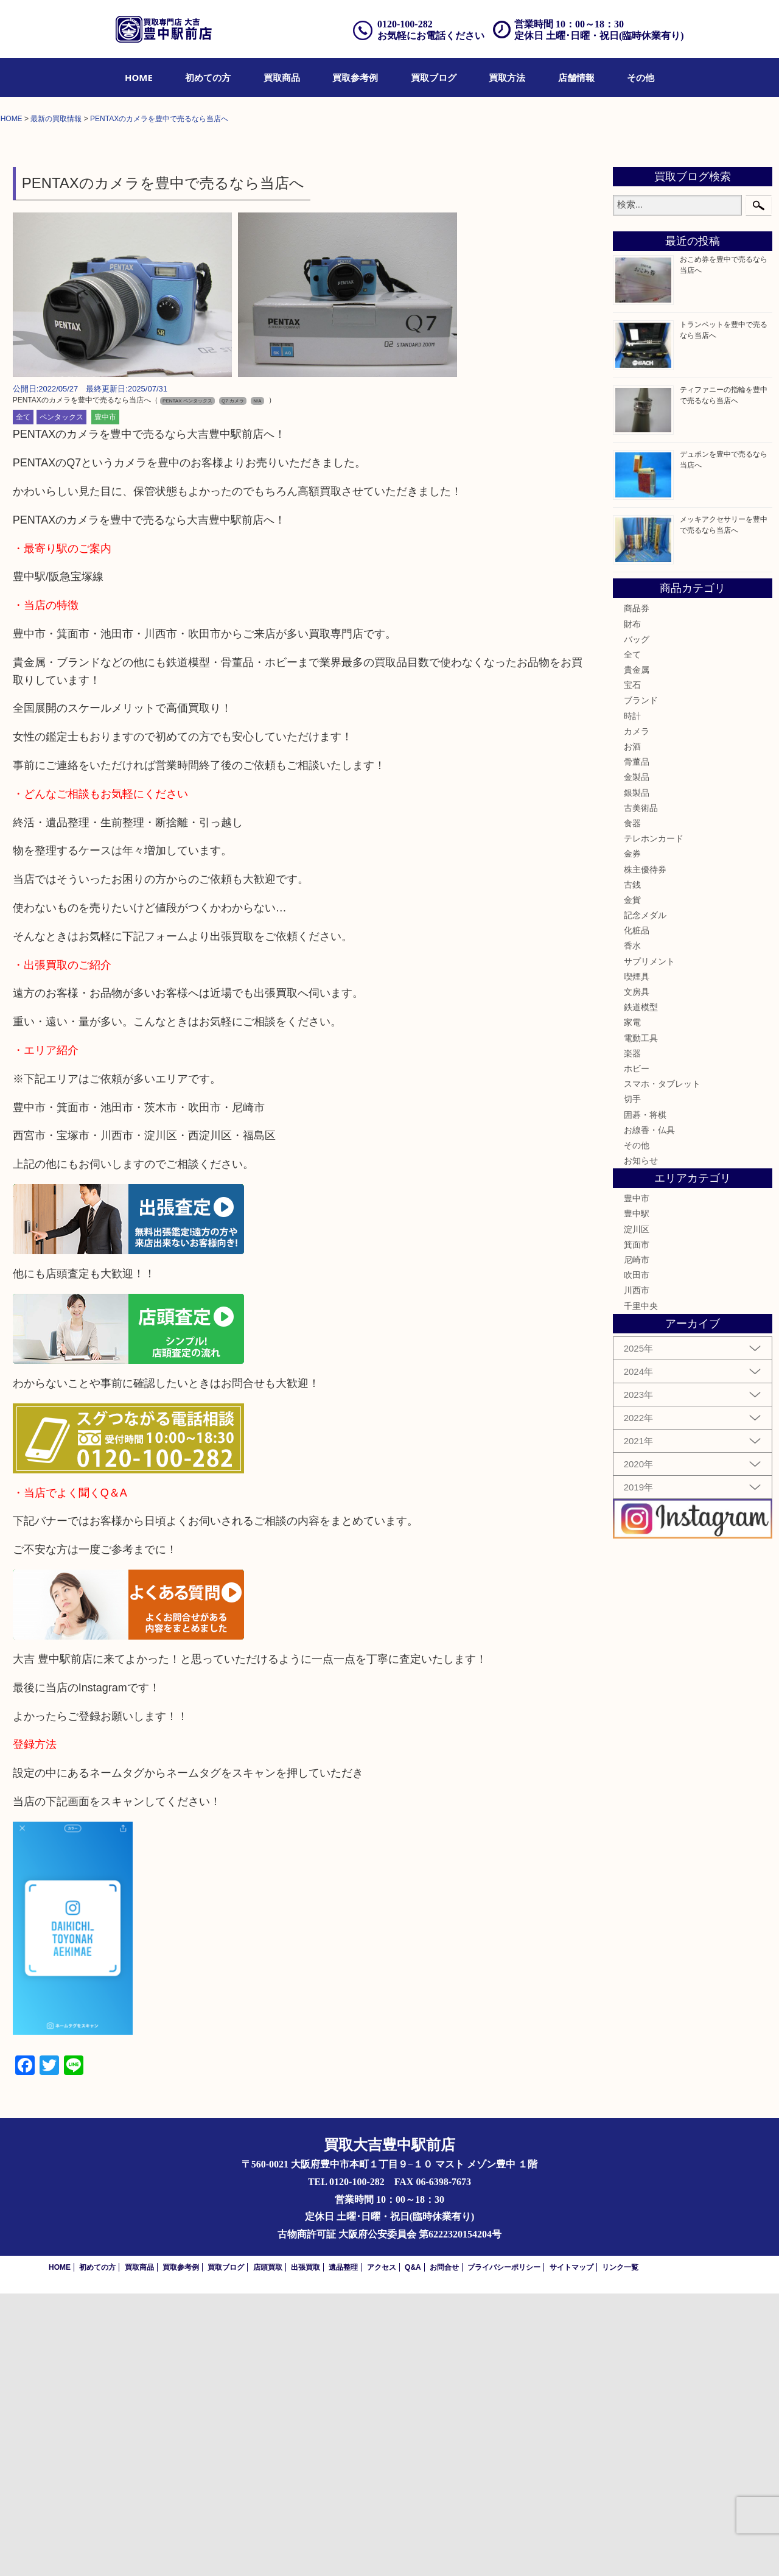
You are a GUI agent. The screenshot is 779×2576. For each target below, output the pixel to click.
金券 (632, 1137)
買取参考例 (355, 77)
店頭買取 (267, 2550)
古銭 (632, 1167)
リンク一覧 (620, 2550)
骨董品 (636, 1045)
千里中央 (641, 1588)
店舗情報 (576, 77)
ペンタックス (61, 700)
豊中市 (105, 700)
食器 (632, 1106)
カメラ (636, 1014)
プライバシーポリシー (503, 2550)
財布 (632, 906)
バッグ (636, 922)
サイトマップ (571, 2550)
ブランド (641, 983)
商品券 (636, 891)
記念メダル (645, 1197)
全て (23, 700)
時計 (632, 998)
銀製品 (636, 1075)
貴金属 (636, 952)
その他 (640, 77)
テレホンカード (653, 1121)
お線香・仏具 (649, 1412)
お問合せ (444, 2550)
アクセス (381, 2550)
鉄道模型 (641, 1290)
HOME (139, 77)
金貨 (632, 1182)
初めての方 (208, 77)
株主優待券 (645, 1152)
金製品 (636, 1060)
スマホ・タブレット (662, 1366)
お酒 (632, 1029)
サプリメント (649, 1244)
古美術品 (641, 1090)
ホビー (636, 1351)
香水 (632, 1229)
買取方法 (507, 77)
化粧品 (636, 1213)
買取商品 (282, 77)
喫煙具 (636, 1259)
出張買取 (305, 2550)
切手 (632, 1382)
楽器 (632, 1336)
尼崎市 (636, 1542)
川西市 (636, 1573)
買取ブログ (433, 77)
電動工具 (641, 1320)
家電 (632, 1305)
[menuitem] (139, 77)
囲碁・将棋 (645, 1397)
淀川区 (636, 1512)
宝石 (632, 968)
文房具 (636, 1274)
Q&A (413, 2550)
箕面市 (636, 1527)
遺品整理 (343, 2550)
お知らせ (641, 1443)
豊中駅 (636, 1496)
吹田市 (636, 1558)
